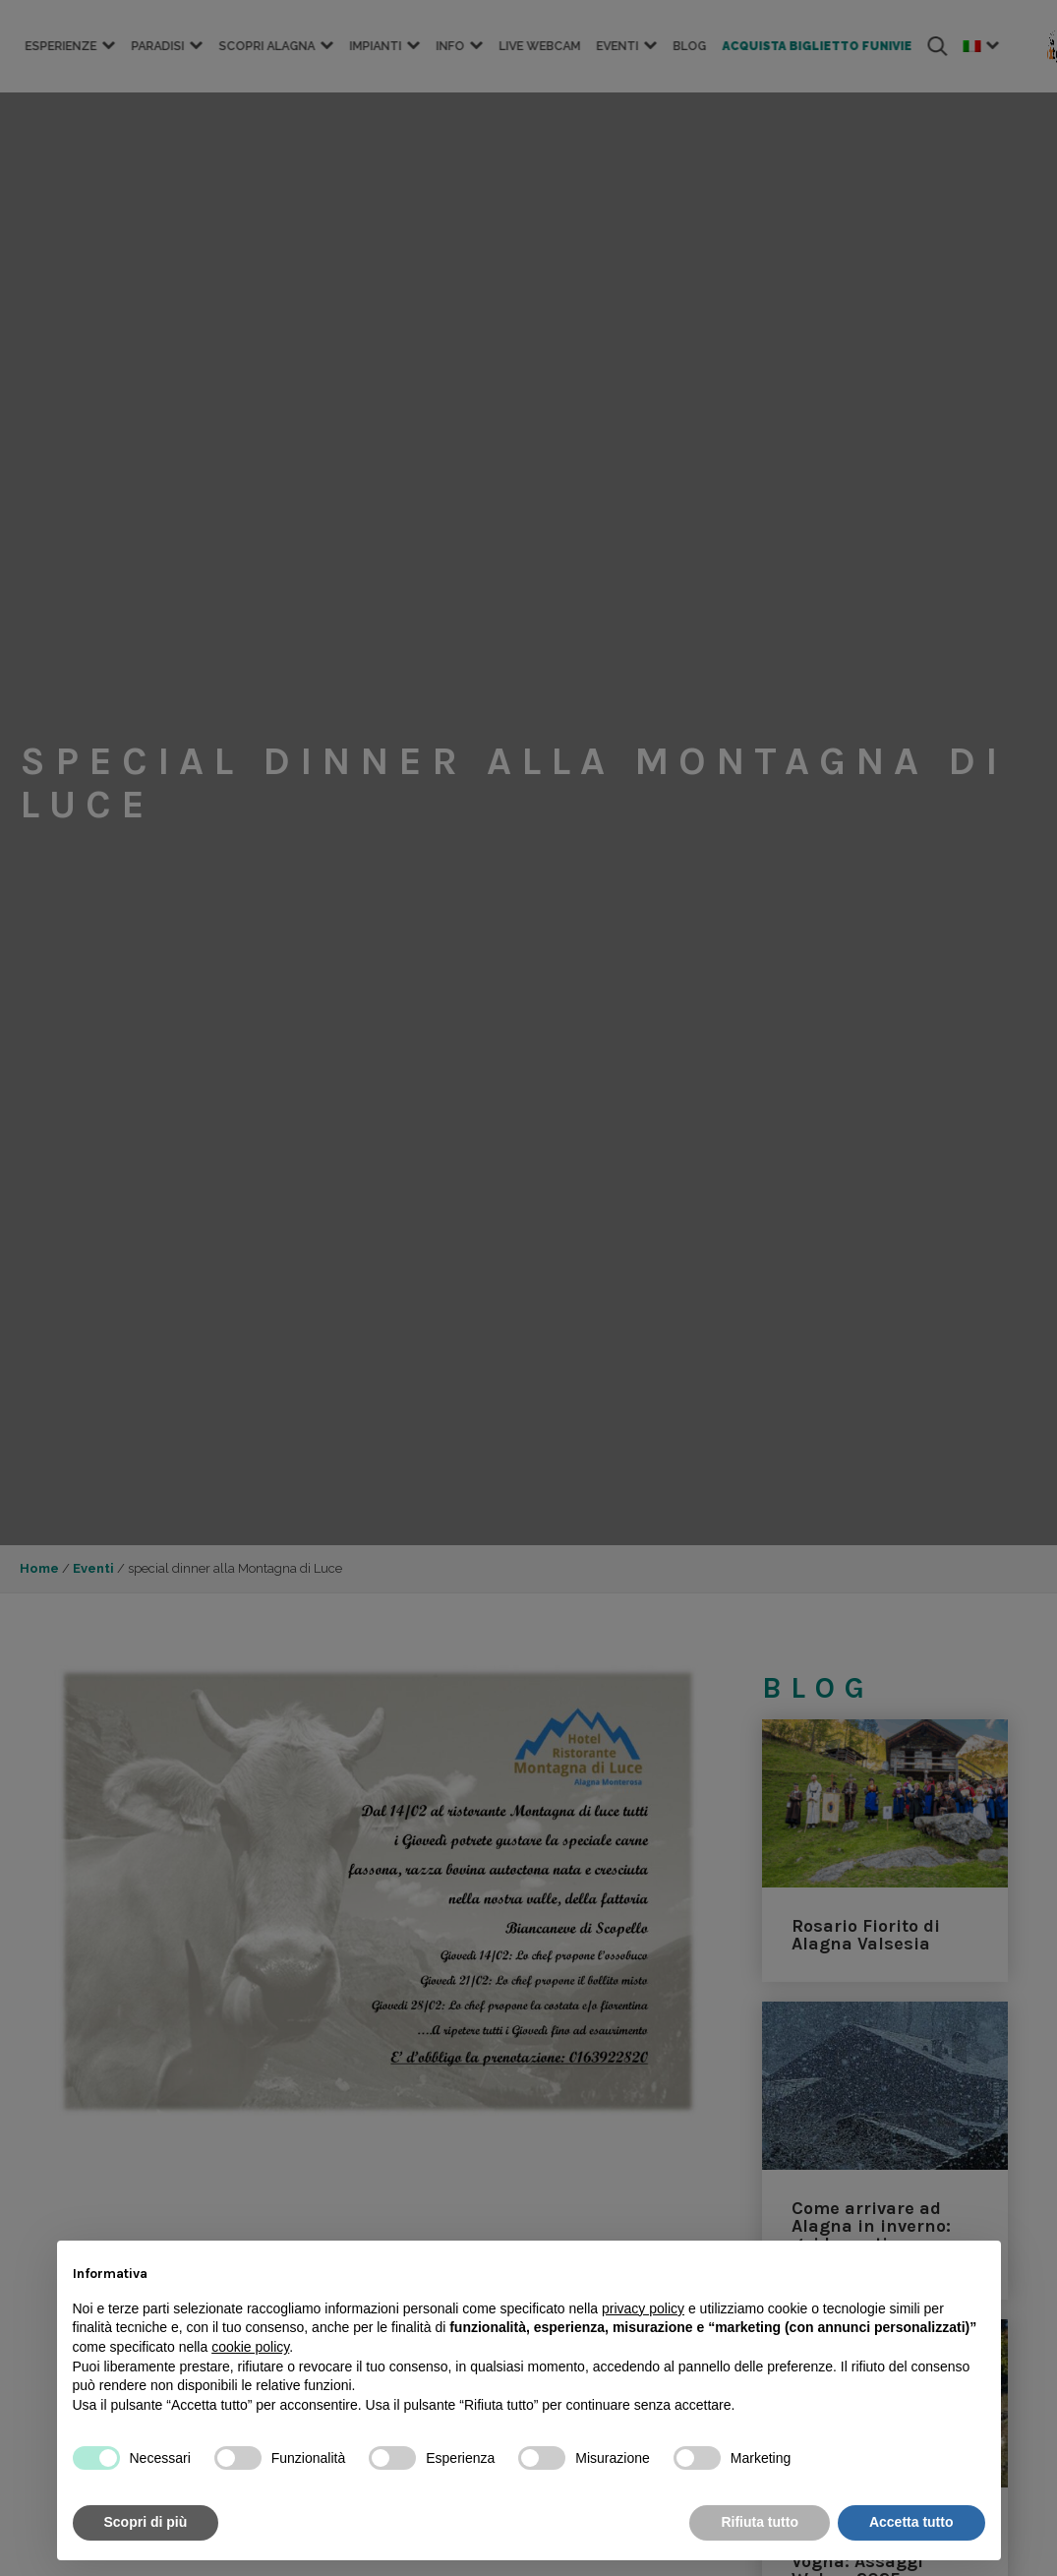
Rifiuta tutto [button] (759, 2522)
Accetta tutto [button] (911, 2522)
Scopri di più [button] (146, 2522)
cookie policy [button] (250, 2347)
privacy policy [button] (643, 2308)
